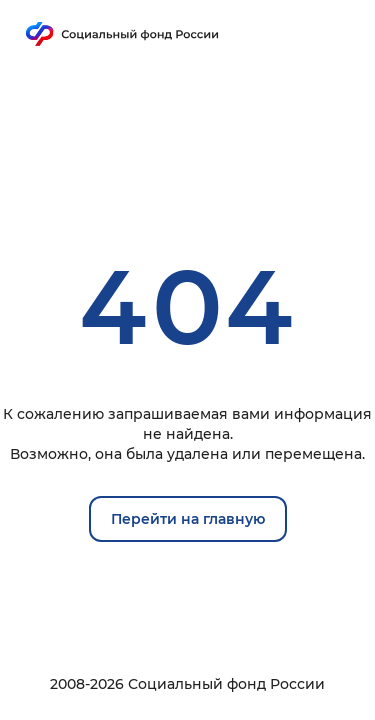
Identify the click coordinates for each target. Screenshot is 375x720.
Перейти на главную (188, 519)
